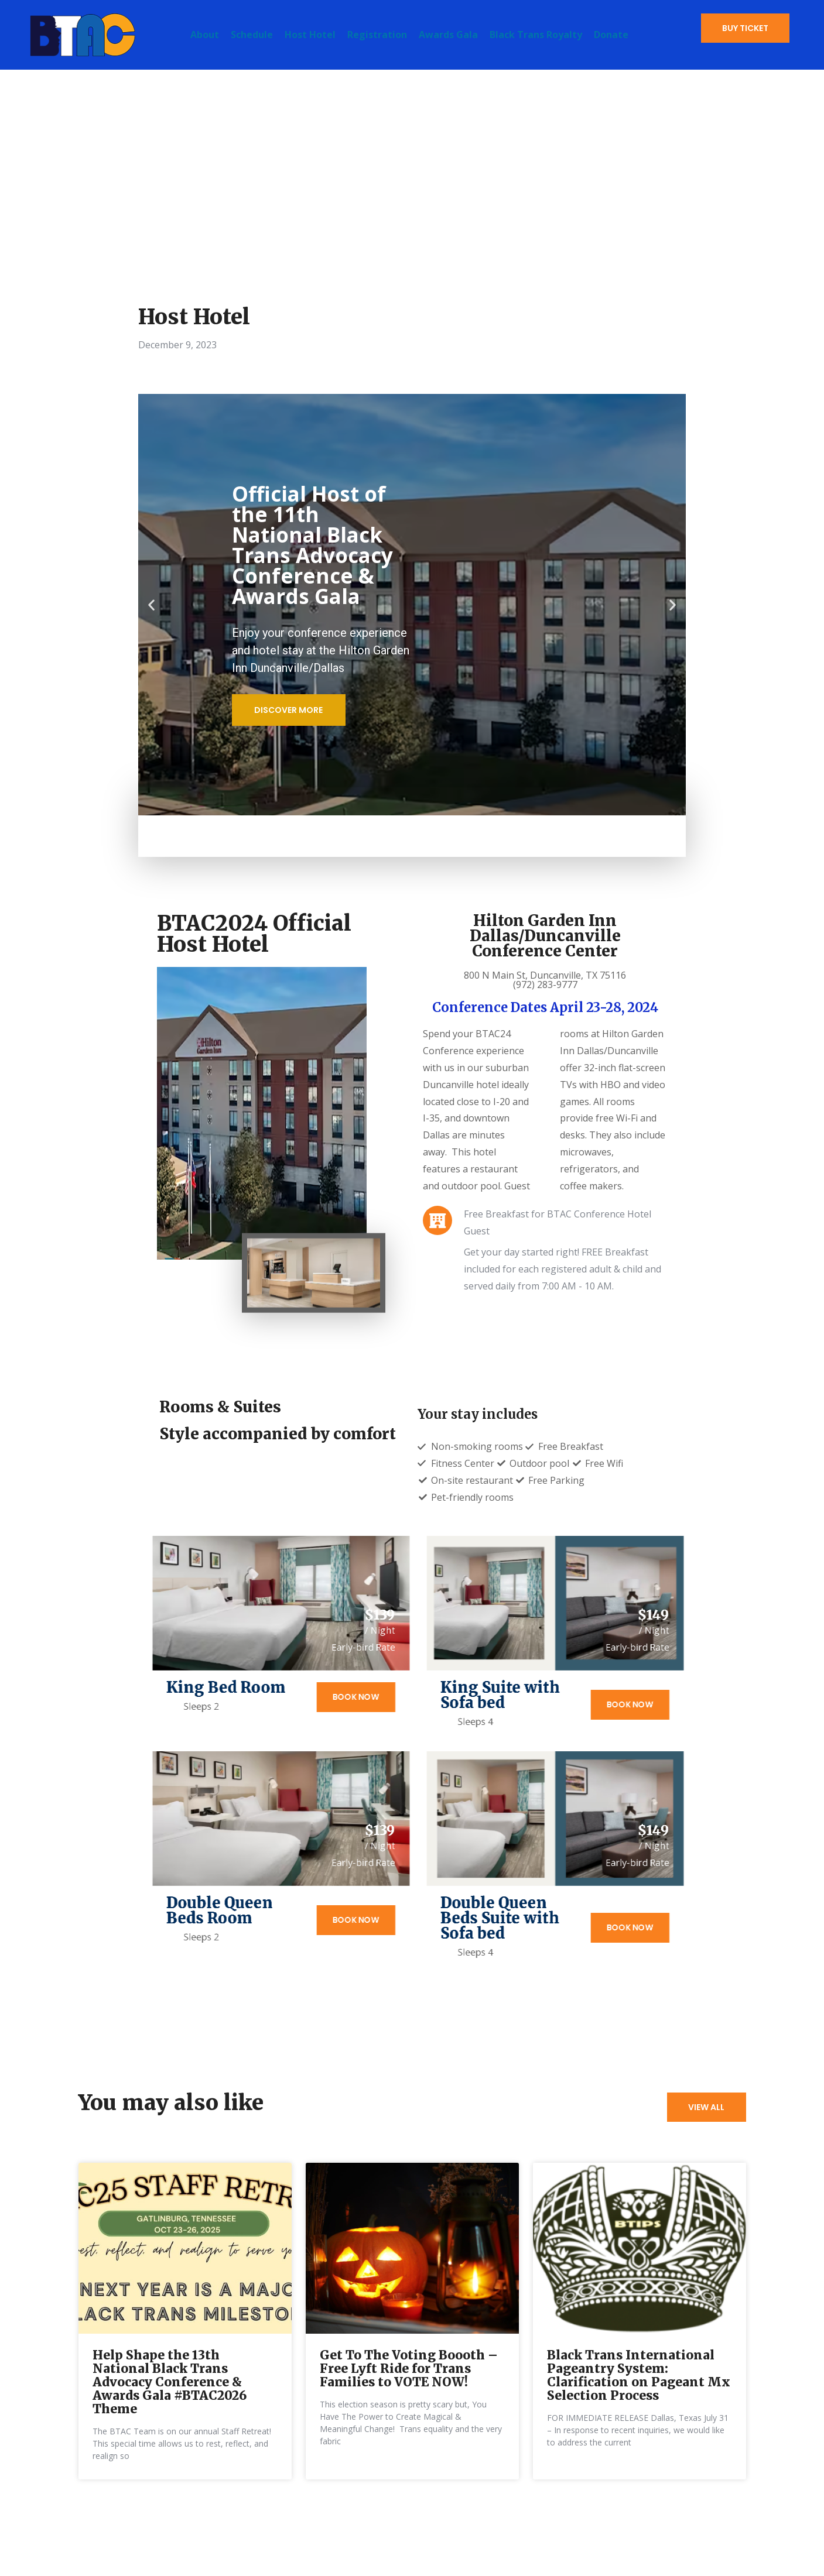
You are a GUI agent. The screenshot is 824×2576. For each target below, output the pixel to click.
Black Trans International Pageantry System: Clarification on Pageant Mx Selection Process (638, 2401)
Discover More (291, 710)
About (204, 34)
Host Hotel (310, 34)
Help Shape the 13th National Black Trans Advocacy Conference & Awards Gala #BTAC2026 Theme (170, 2408)
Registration (377, 34)
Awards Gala (448, 34)
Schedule (252, 34)
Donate (611, 34)
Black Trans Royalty (536, 34)
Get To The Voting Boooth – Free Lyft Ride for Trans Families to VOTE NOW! (409, 2394)
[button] (151, 605)
